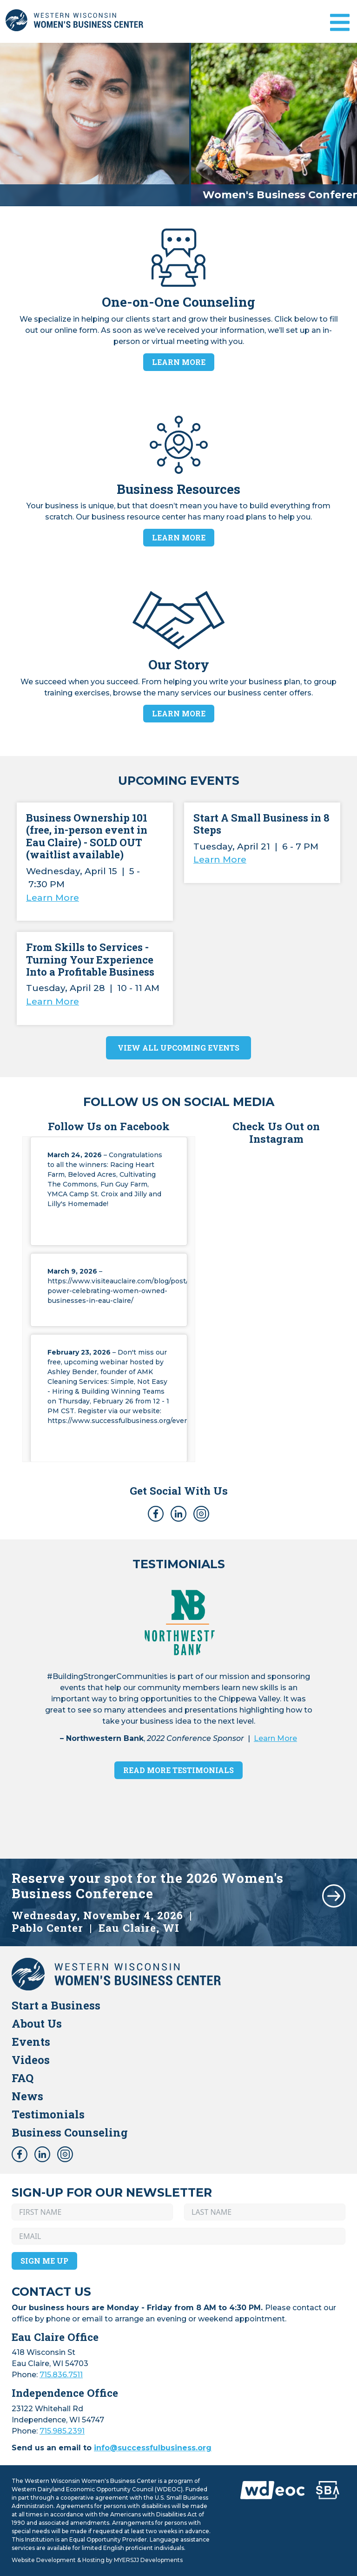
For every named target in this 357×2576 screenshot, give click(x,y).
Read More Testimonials (178, 1770)
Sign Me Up (44, 2261)
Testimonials (48, 2114)
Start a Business (56, 2005)
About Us (37, 2023)
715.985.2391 (62, 2431)
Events (31, 2041)
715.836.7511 (61, 2374)
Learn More (178, 362)
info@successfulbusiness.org (153, 2447)
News (27, 2096)
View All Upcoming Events (178, 1047)
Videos (31, 2059)
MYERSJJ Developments (148, 2559)
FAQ (22, 2078)
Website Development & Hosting (58, 2559)
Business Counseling (70, 2132)
